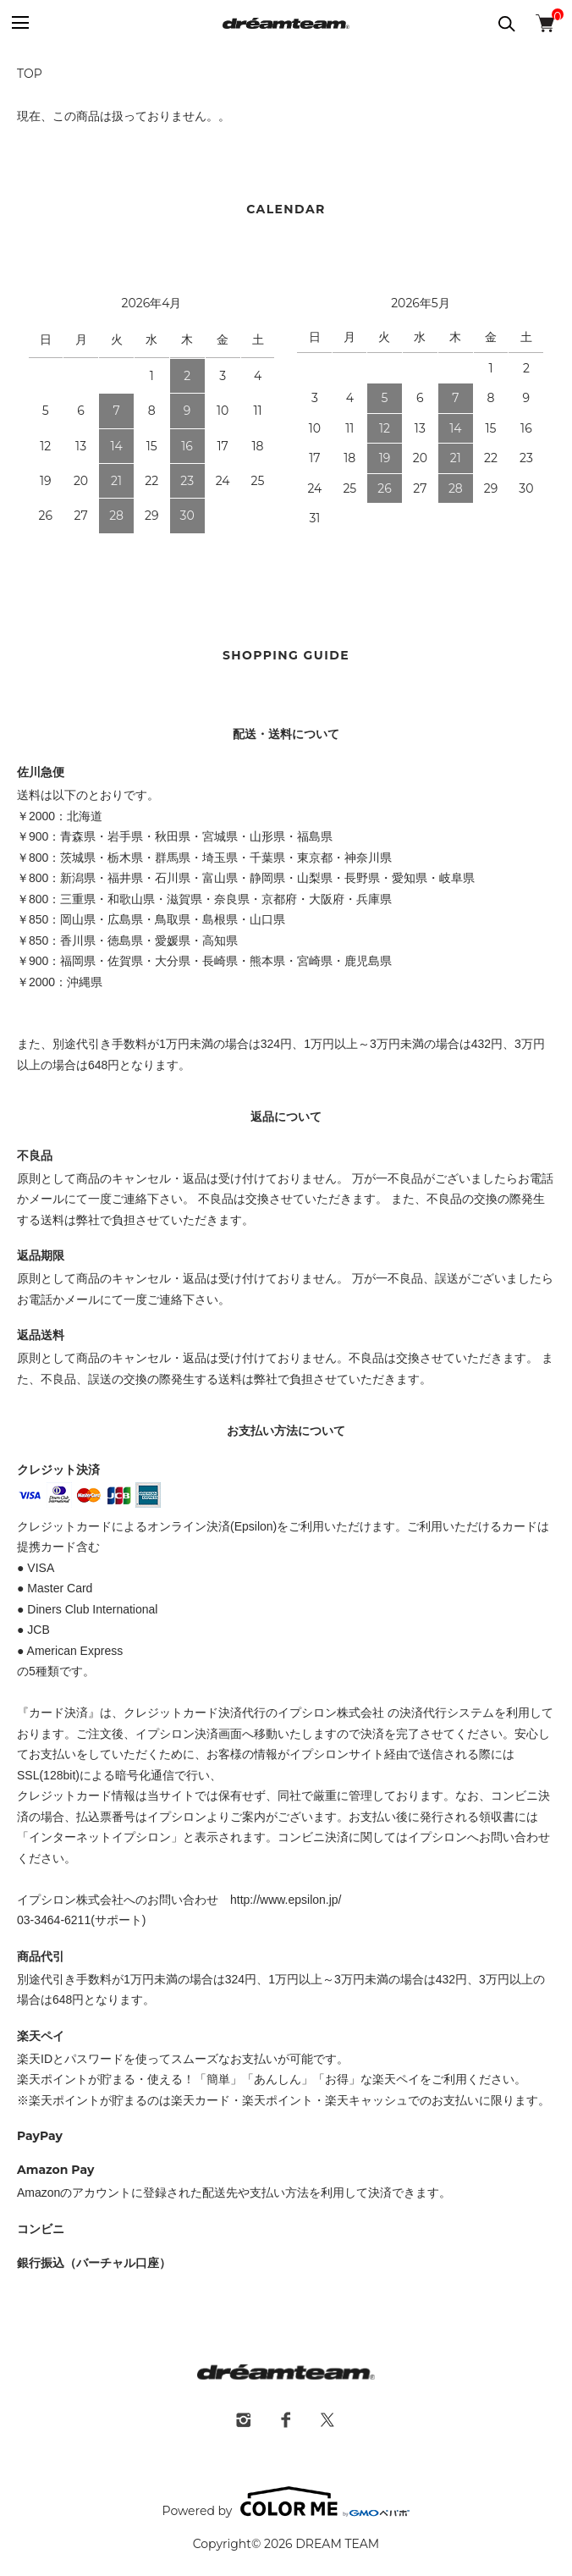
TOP (29, 73)
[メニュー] (19, 23)
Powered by (286, 2501)
